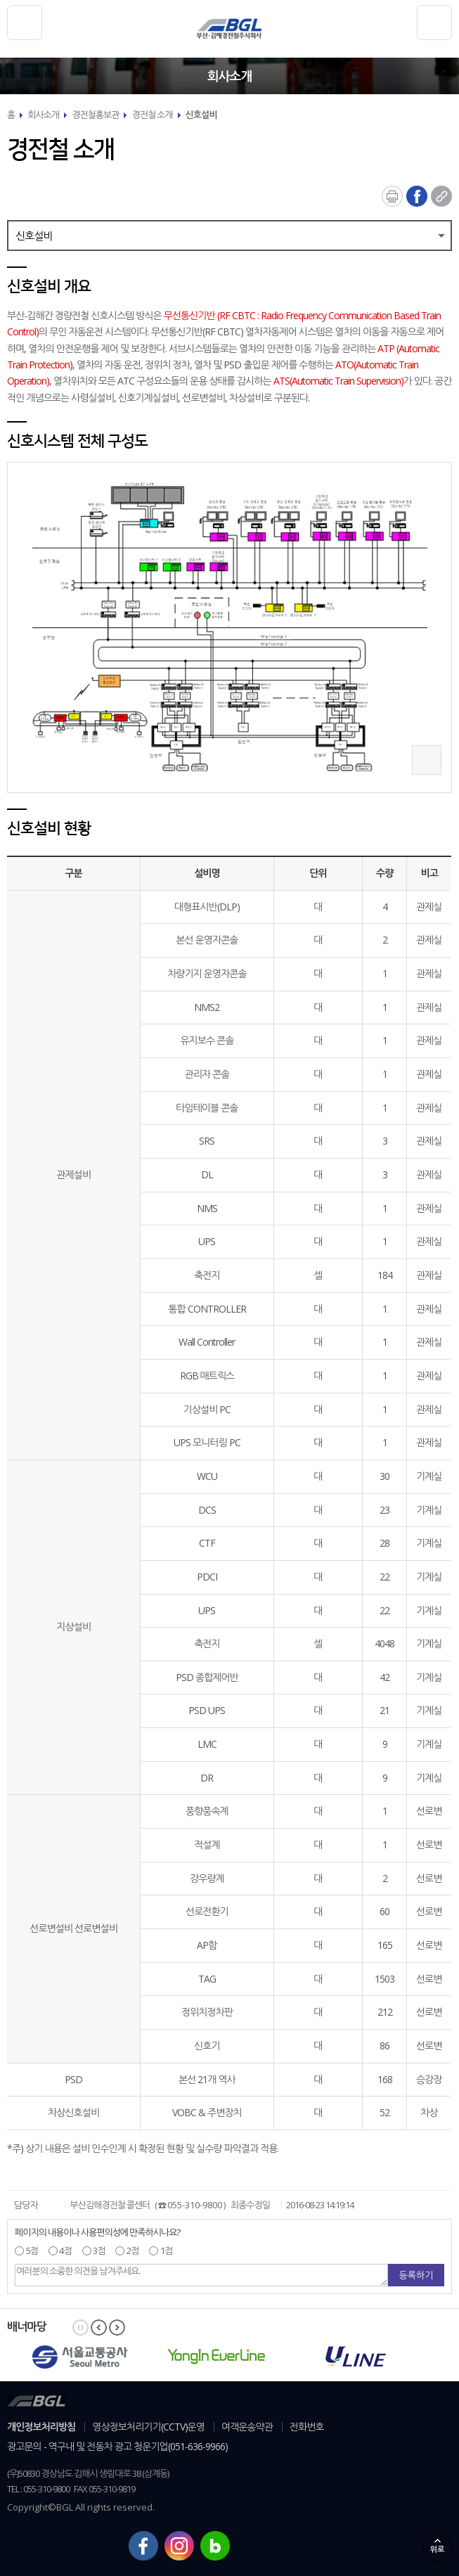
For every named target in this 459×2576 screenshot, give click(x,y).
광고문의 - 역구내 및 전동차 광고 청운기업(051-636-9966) (117, 2446)
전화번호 (307, 2426)
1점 (165, 2250)
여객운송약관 (247, 2426)
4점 (65, 2250)
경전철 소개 (151, 114)
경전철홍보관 (95, 114)
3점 (98, 2250)
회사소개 (43, 114)
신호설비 (201, 114)
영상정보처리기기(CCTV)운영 (148, 2426)
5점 (31, 2250)
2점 (131, 2250)
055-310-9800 (194, 2204)
